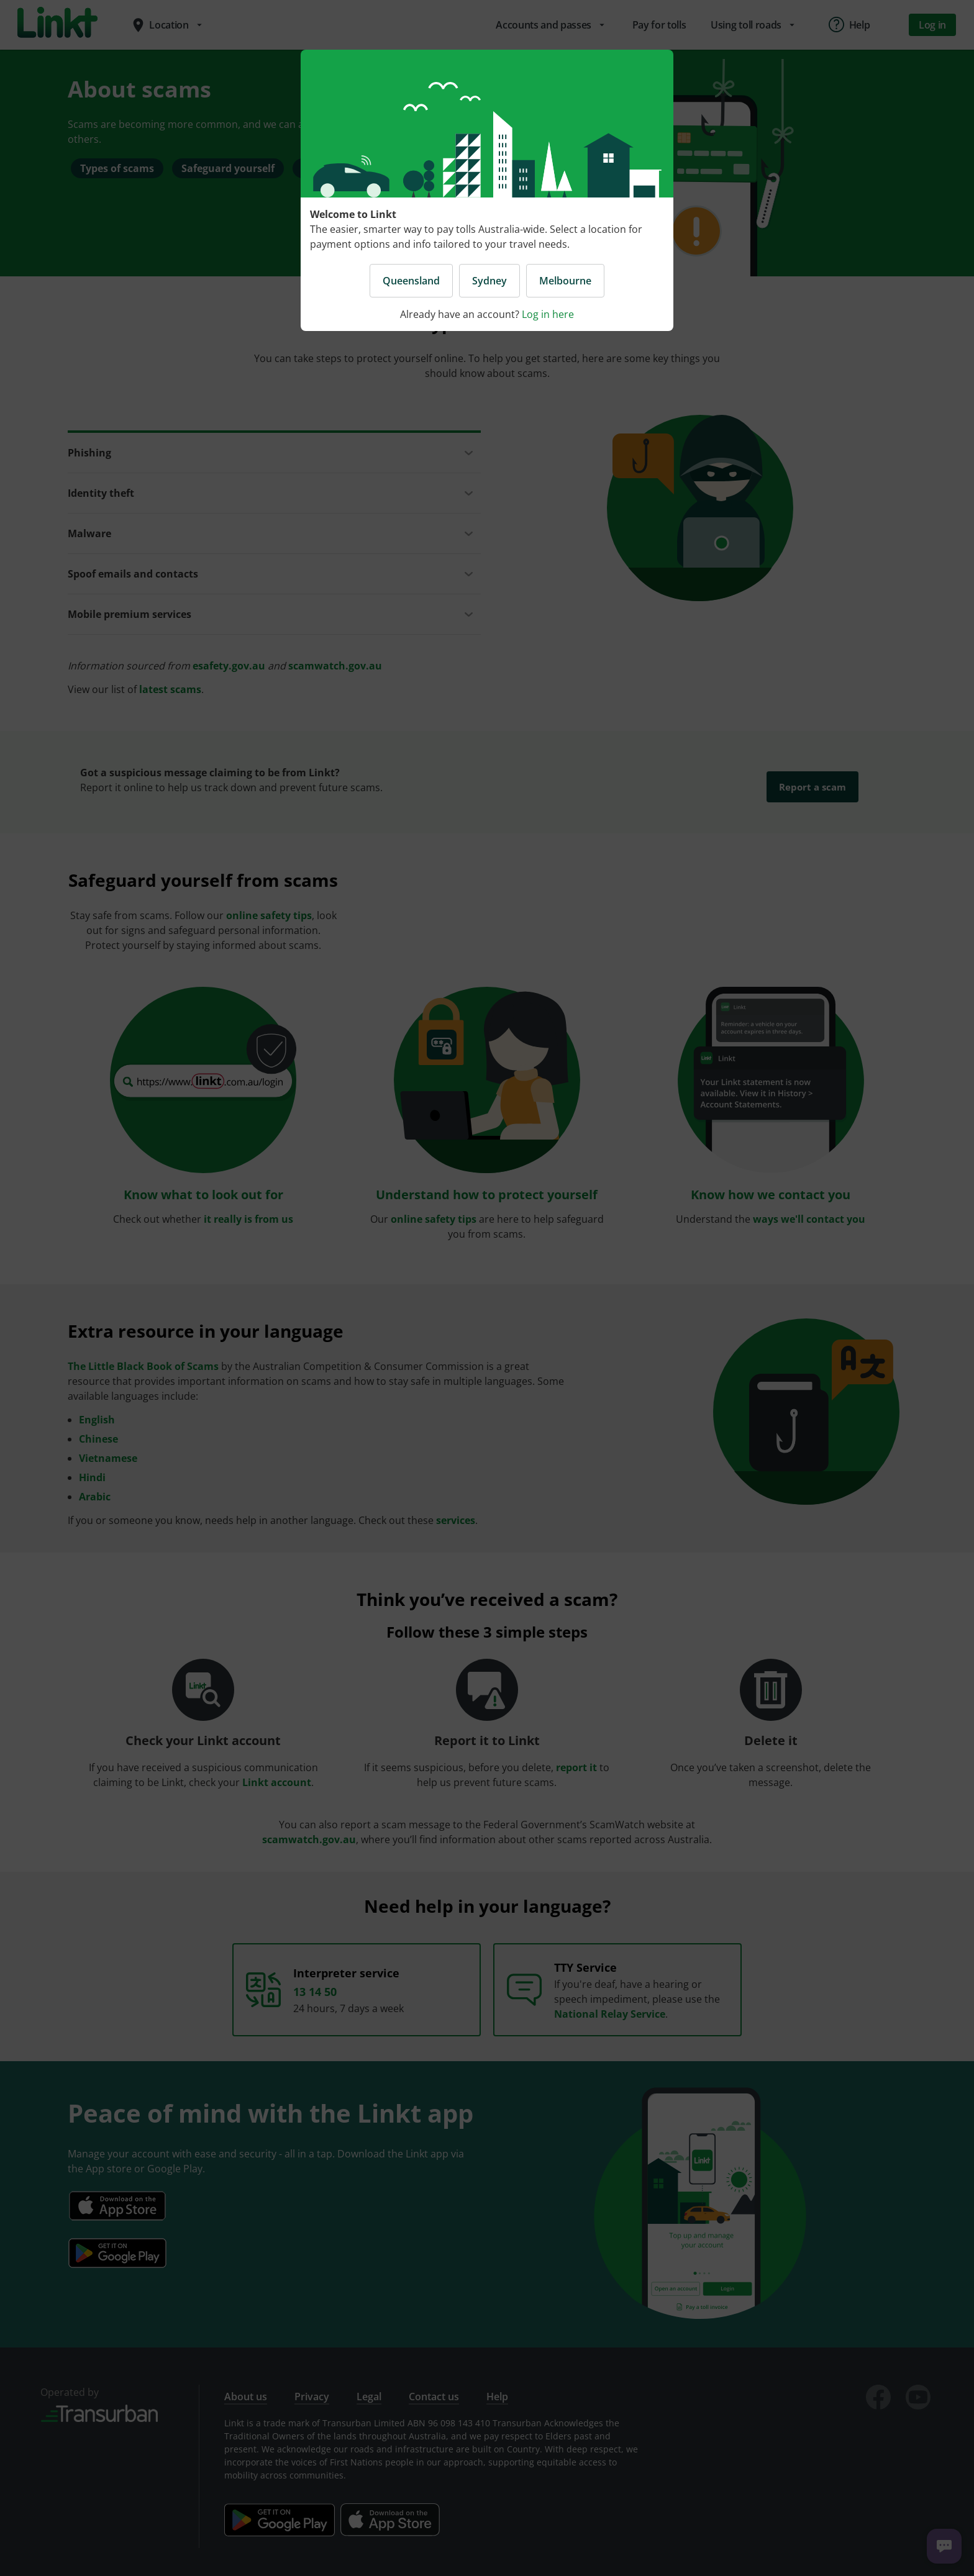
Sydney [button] (489, 281)
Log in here (548, 314)
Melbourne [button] (565, 281)
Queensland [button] (411, 281)
